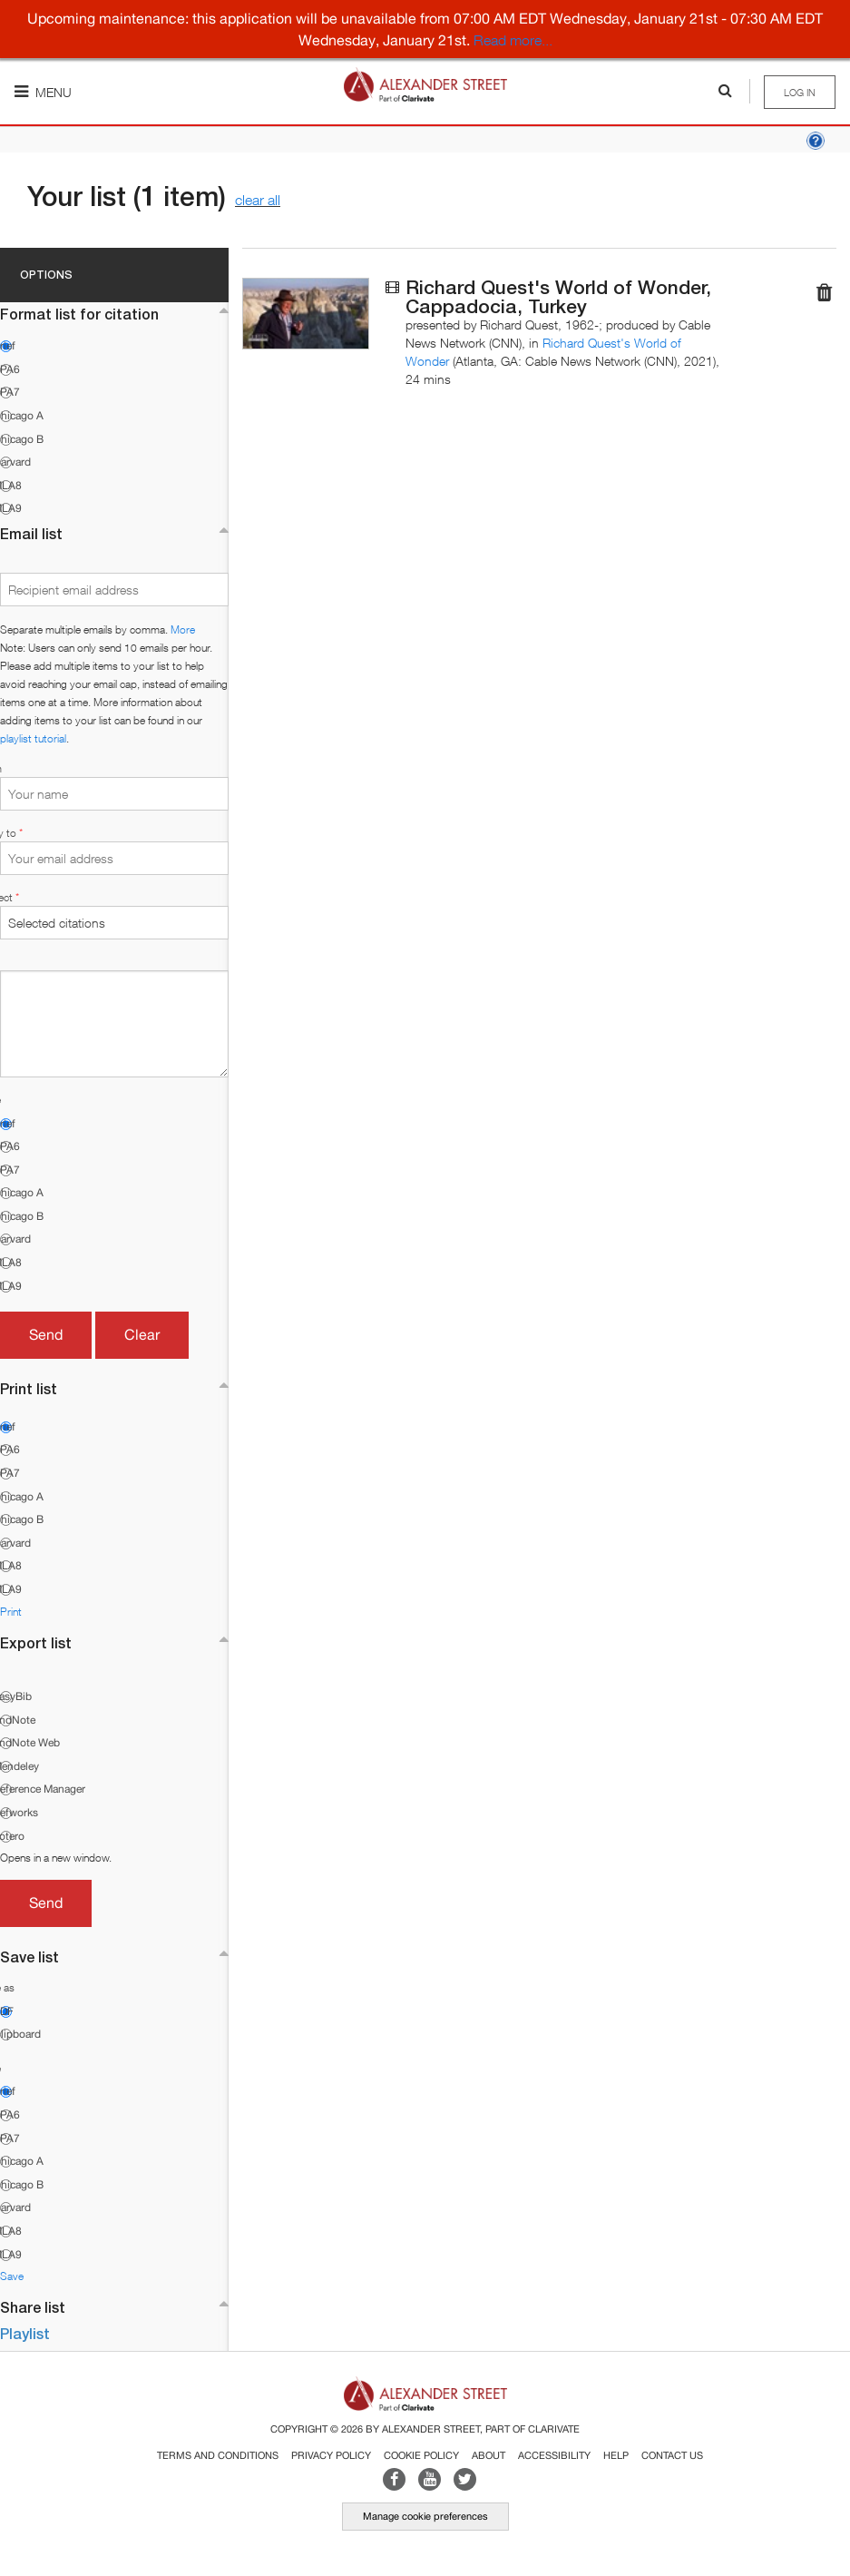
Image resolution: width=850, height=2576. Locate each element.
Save (12, 2276)
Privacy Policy (331, 2455)
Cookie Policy (421, 2455)
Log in (800, 92)
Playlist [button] (25, 2333)
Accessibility (554, 2455)
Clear (142, 1334)
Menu (43, 92)
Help (616, 2455)
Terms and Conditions (217, 2455)
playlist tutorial (33, 738)
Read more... (513, 40)
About (488, 2455)
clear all (257, 200)
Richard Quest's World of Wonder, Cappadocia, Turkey (558, 297)
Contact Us (672, 2455)
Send (46, 1334)
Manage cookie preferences (425, 2516)
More (183, 629)
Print (11, 1611)
